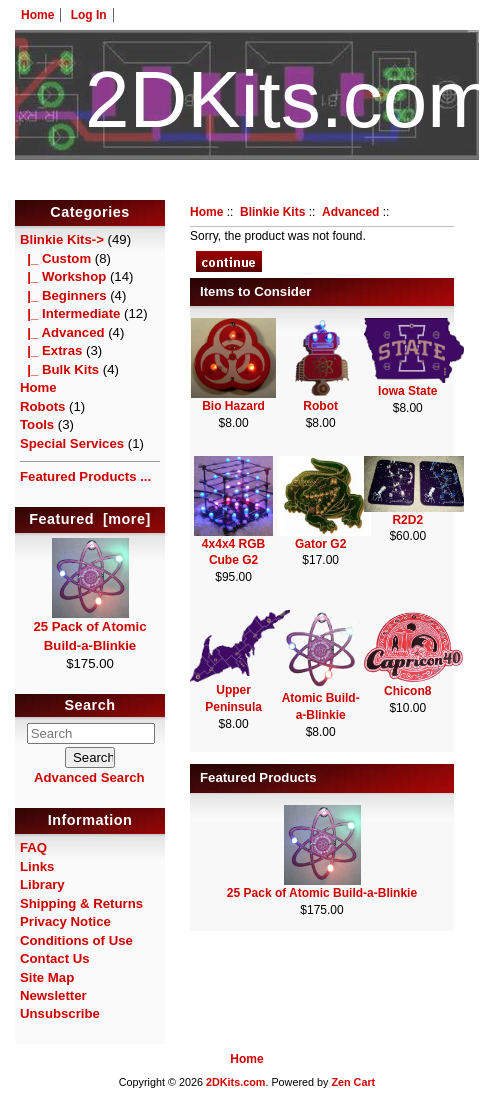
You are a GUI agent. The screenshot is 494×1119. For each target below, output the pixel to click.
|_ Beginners (63, 295)
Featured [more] (90, 519)
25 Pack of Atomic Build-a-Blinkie (89, 629)
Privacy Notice (65, 921)
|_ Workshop (63, 276)
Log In (89, 15)
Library (42, 884)
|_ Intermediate (70, 313)
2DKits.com (235, 1082)
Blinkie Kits (272, 212)
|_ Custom (55, 258)
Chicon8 (407, 691)
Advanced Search (89, 777)
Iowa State (407, 391)
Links (37, 866)
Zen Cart (353, 1082)
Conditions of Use (76, 940)
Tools (37, 424)
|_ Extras (51, 350)
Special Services (72, 443)
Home (37, 15)
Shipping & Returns (81, 903)
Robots (42, 406)
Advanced (350, 212)
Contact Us (55, 958)
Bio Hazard (233, 406)
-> (62, 239)
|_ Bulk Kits (59, 369)
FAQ (33, 847)
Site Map (47, 977)
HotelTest (247, 188)
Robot (320, 406)
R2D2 (407, 520)
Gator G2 (320, 544)
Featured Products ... (85, 476)
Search (90, 705)
